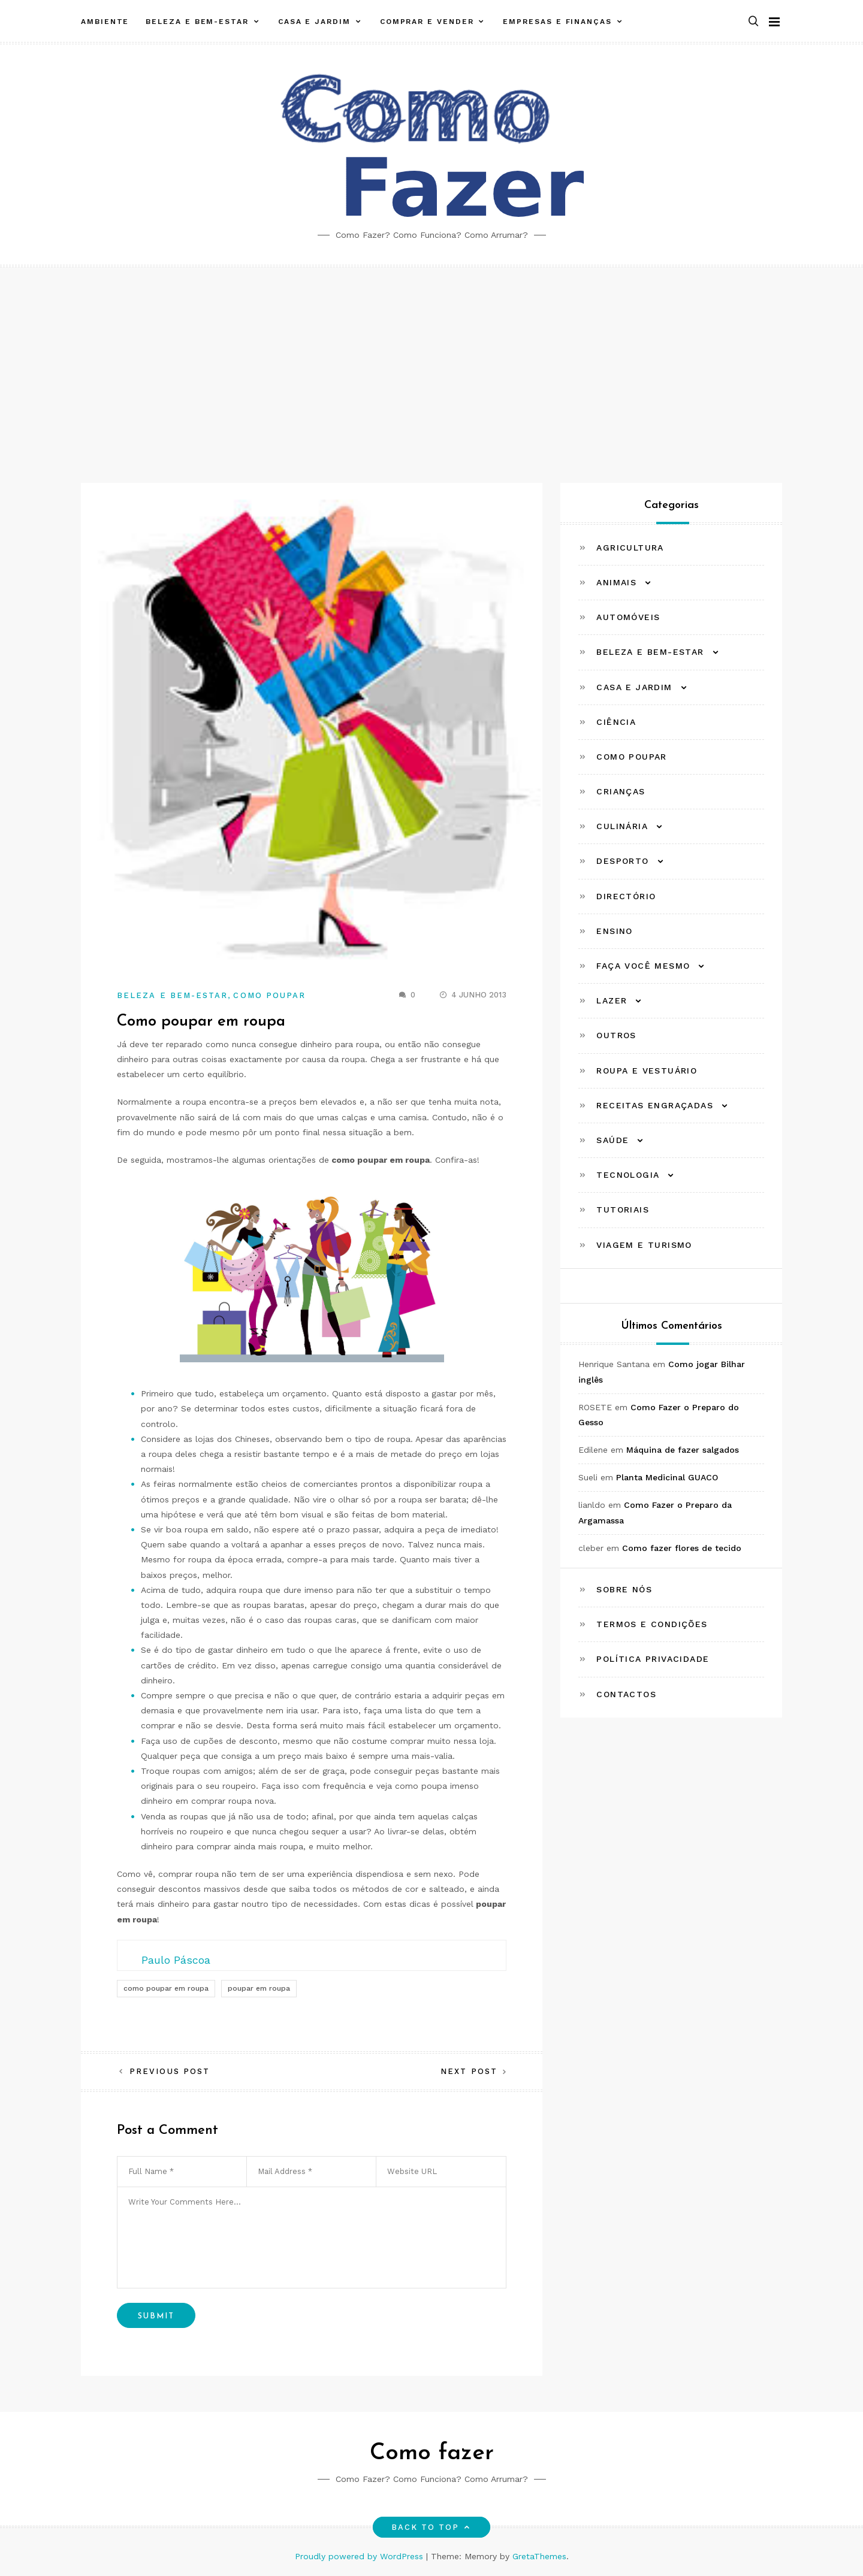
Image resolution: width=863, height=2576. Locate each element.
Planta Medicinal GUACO (667, 1477)
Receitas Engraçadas (654, 1105)
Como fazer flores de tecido (681, 1548)
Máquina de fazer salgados (682, 1450)
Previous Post (169, 2071)
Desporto (622, 861)
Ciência (616, 722)
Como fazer (432, 2453)
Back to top (431, 2527)
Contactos (626, 1694)
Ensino (614, 931)
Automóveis (628, 617)
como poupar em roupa (166, 1988)
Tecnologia (627, 1175)
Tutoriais (622, 1209)
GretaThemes (539, 2556)
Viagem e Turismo (644, 1245)
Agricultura (629, 547)
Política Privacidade (652, 1659)
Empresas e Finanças (557, 20)
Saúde (612, 1140)
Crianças (620, 791)
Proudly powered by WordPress (360, 2556)
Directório (626, 896)
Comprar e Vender (427, 20)
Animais (616, 582)
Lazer (611, 1000)
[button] (753, 20)
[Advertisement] (431, 357)
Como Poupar (269, 995)
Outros (616, 1035)
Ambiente (105, 20)
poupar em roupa (259, 1988)
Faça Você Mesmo (643, 965)
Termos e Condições (651, 1624)
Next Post (468, 2071)
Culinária (622, 826)
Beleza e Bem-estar (197, 20)
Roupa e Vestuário (646, 1070)
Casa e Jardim (314, 20)
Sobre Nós (624, 1589)
